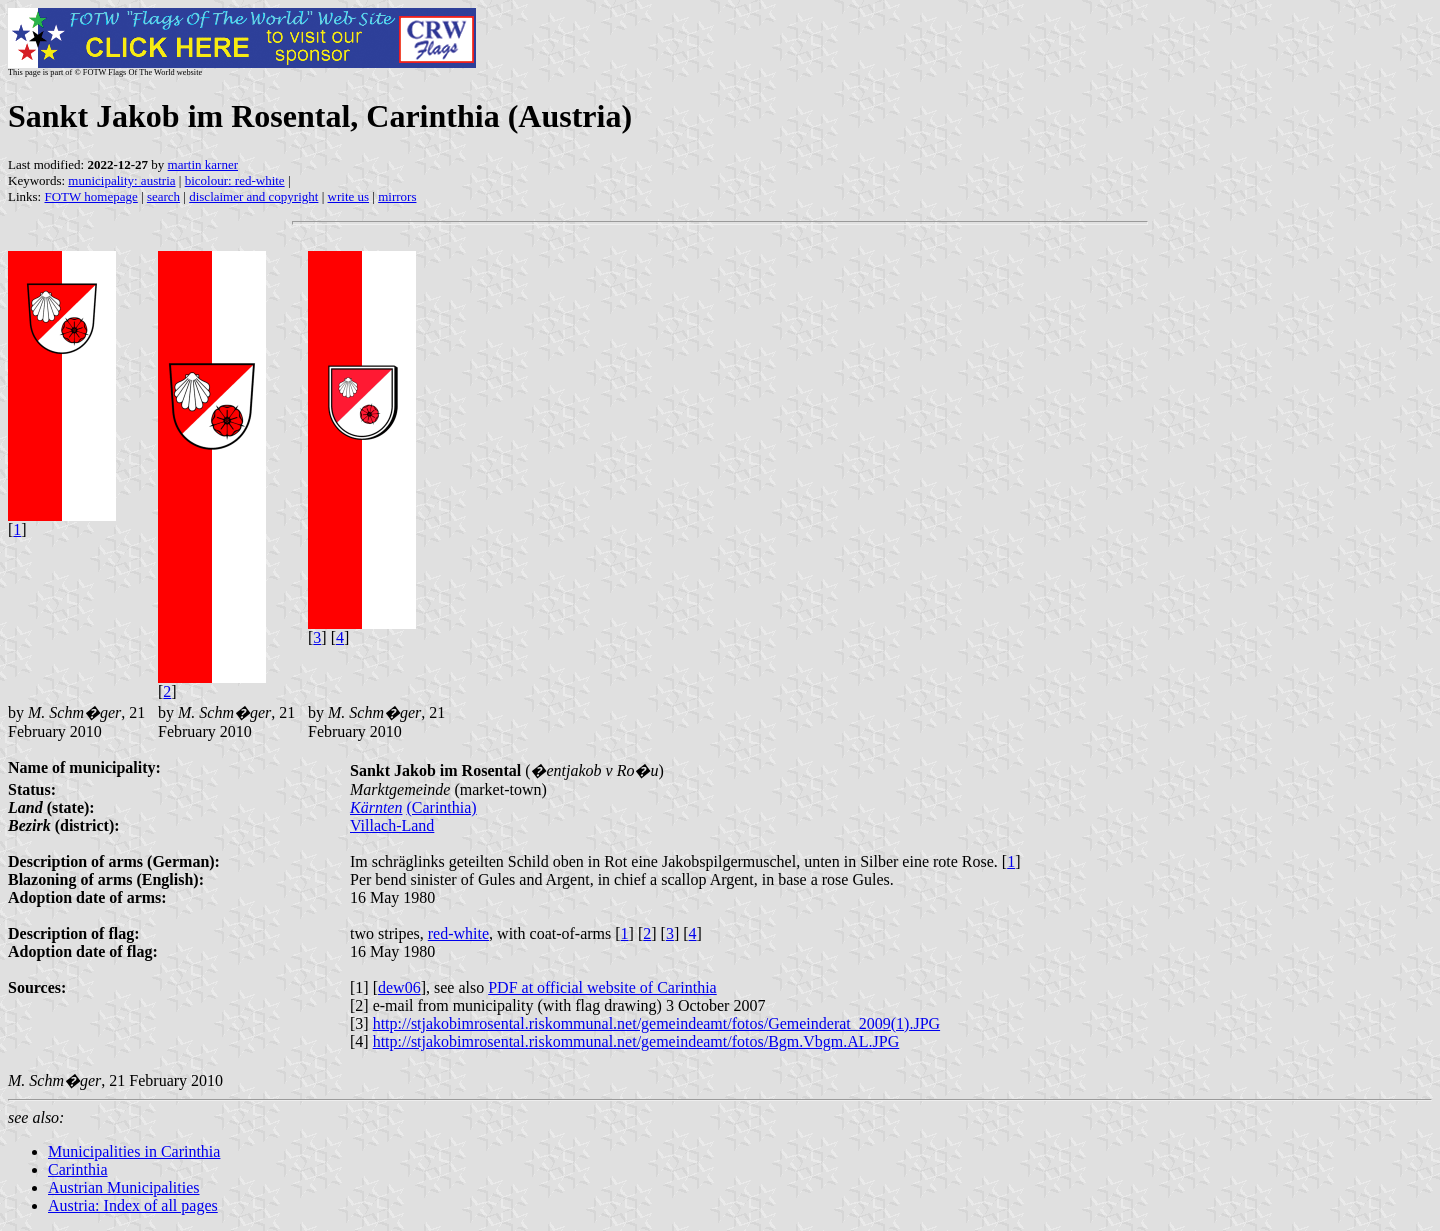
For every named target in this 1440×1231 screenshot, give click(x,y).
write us (349, 196)
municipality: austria (121, 180)
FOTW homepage (90, 196)
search (163, 196)
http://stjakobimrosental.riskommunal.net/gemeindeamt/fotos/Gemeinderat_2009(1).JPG (656, 1023)
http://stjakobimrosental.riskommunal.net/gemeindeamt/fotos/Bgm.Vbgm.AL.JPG (636, 1041)
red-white (458, 933)
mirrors (397, 196)
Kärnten (376, 807)
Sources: (37, 987)
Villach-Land (392, 825)
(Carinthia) (441, 807)
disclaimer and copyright (253, 196)
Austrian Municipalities (124, 1187)
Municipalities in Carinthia (134, 1151)
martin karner (203, 164)
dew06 (399, 987)
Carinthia (78, 1169)
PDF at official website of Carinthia (602, 987)
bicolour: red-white (235, 180)
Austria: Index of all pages (133, 1205)
